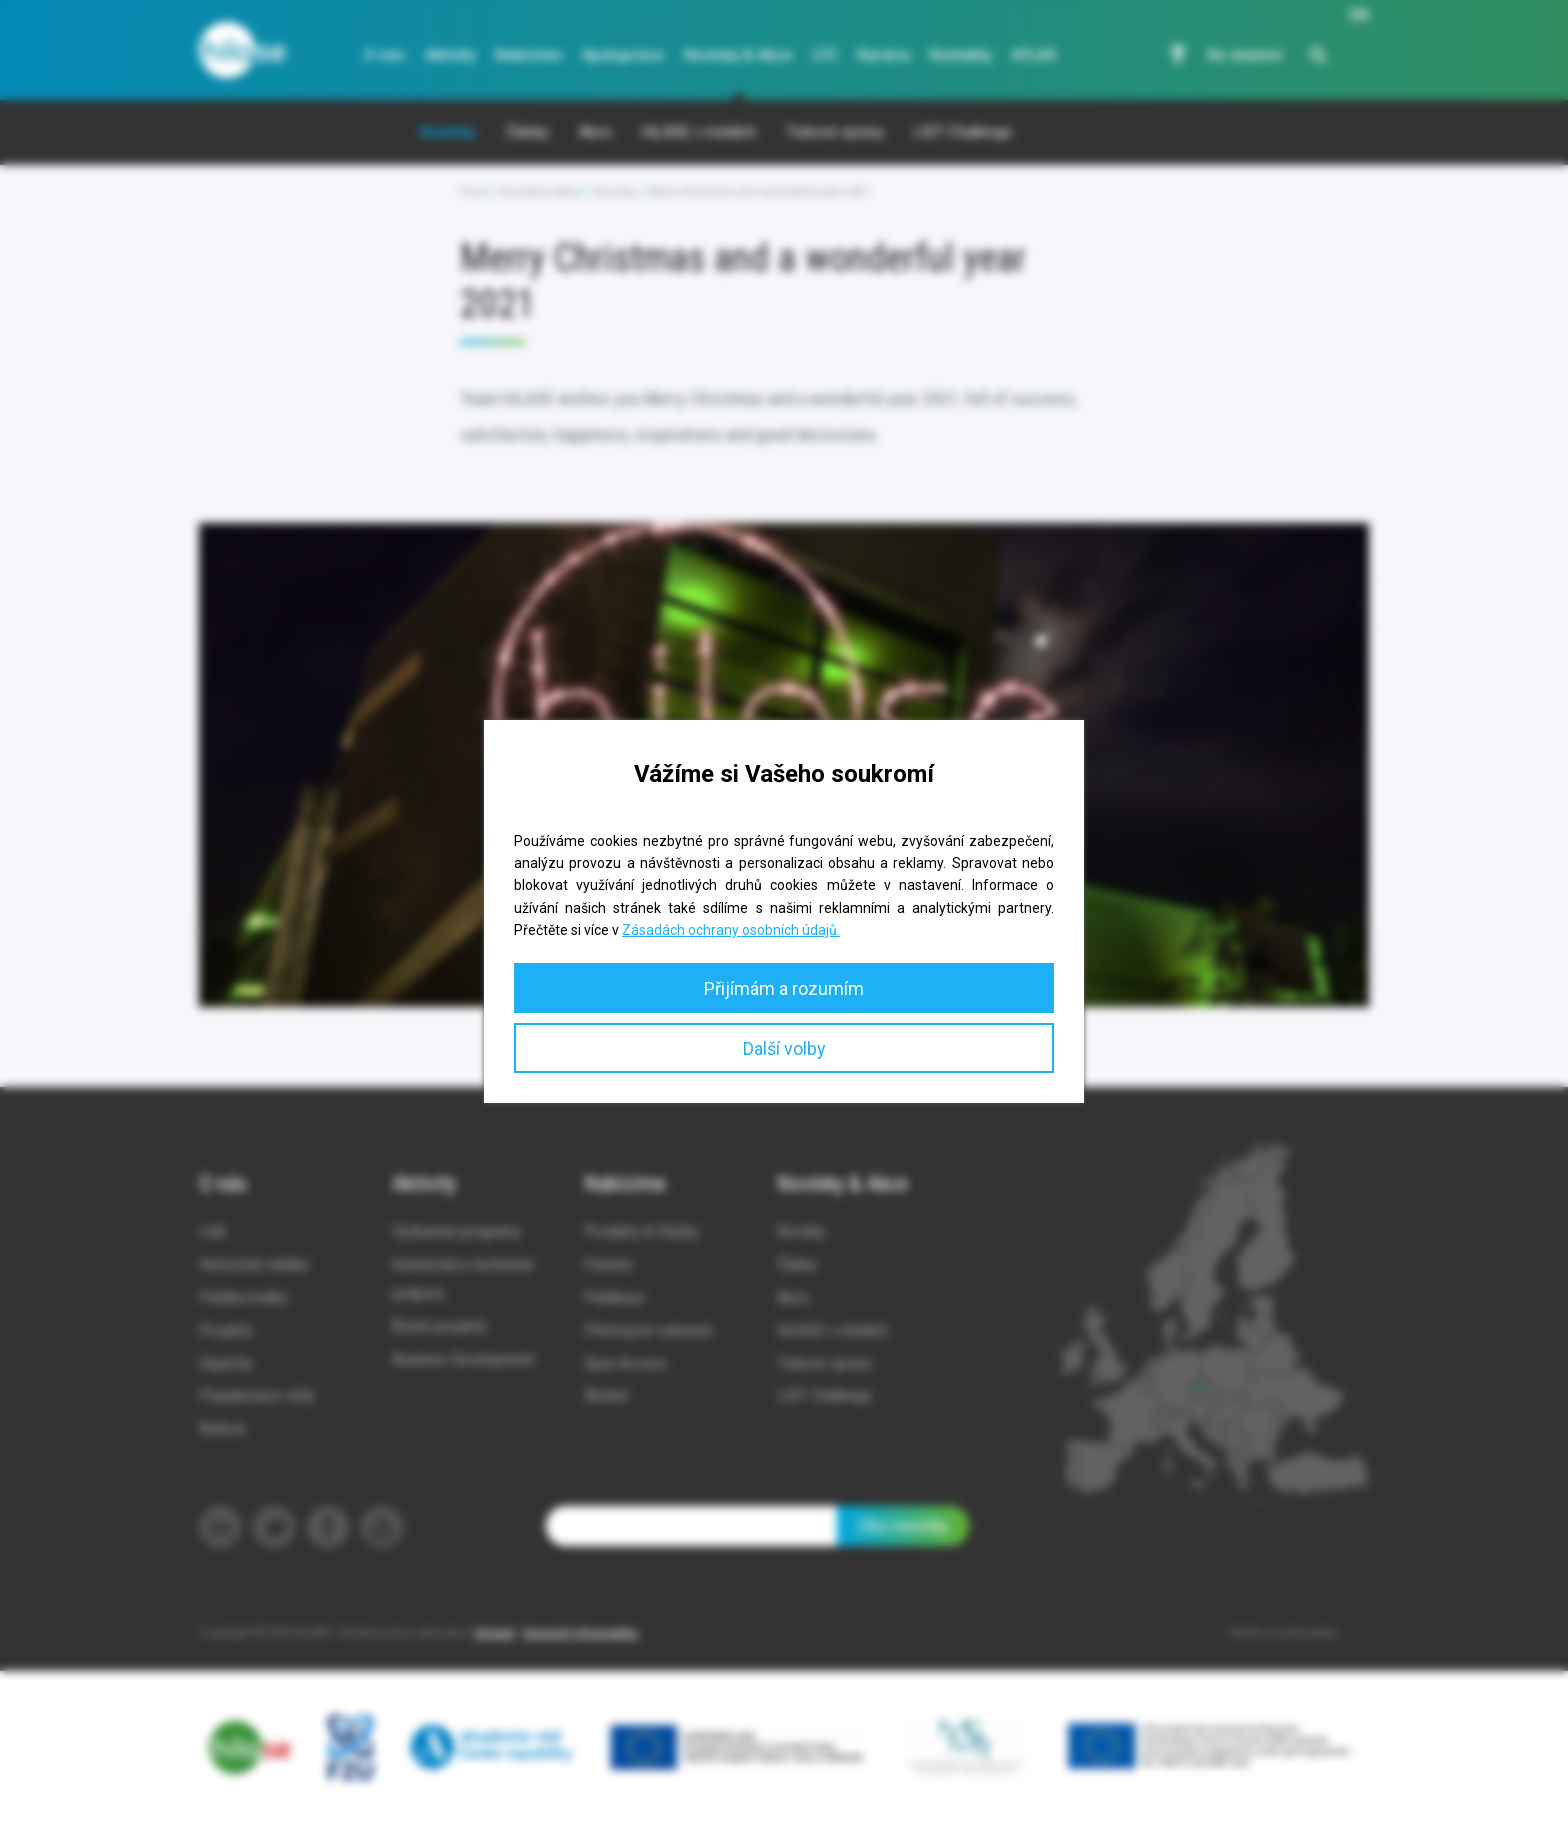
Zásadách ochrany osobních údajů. (731, 930)
